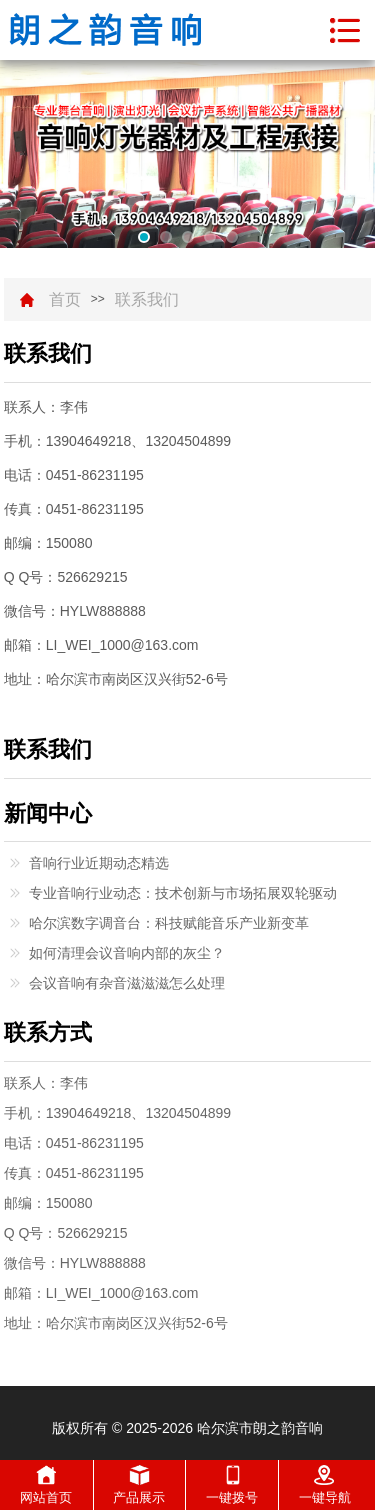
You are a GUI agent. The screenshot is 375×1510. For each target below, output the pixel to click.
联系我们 (147, 300)
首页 (65, 300)
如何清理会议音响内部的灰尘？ (127, 953)
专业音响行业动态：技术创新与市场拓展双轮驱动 (183, 893)
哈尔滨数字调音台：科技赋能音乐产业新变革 (169, 923)
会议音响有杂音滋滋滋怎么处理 (127, 983)
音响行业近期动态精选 (99, 863)
